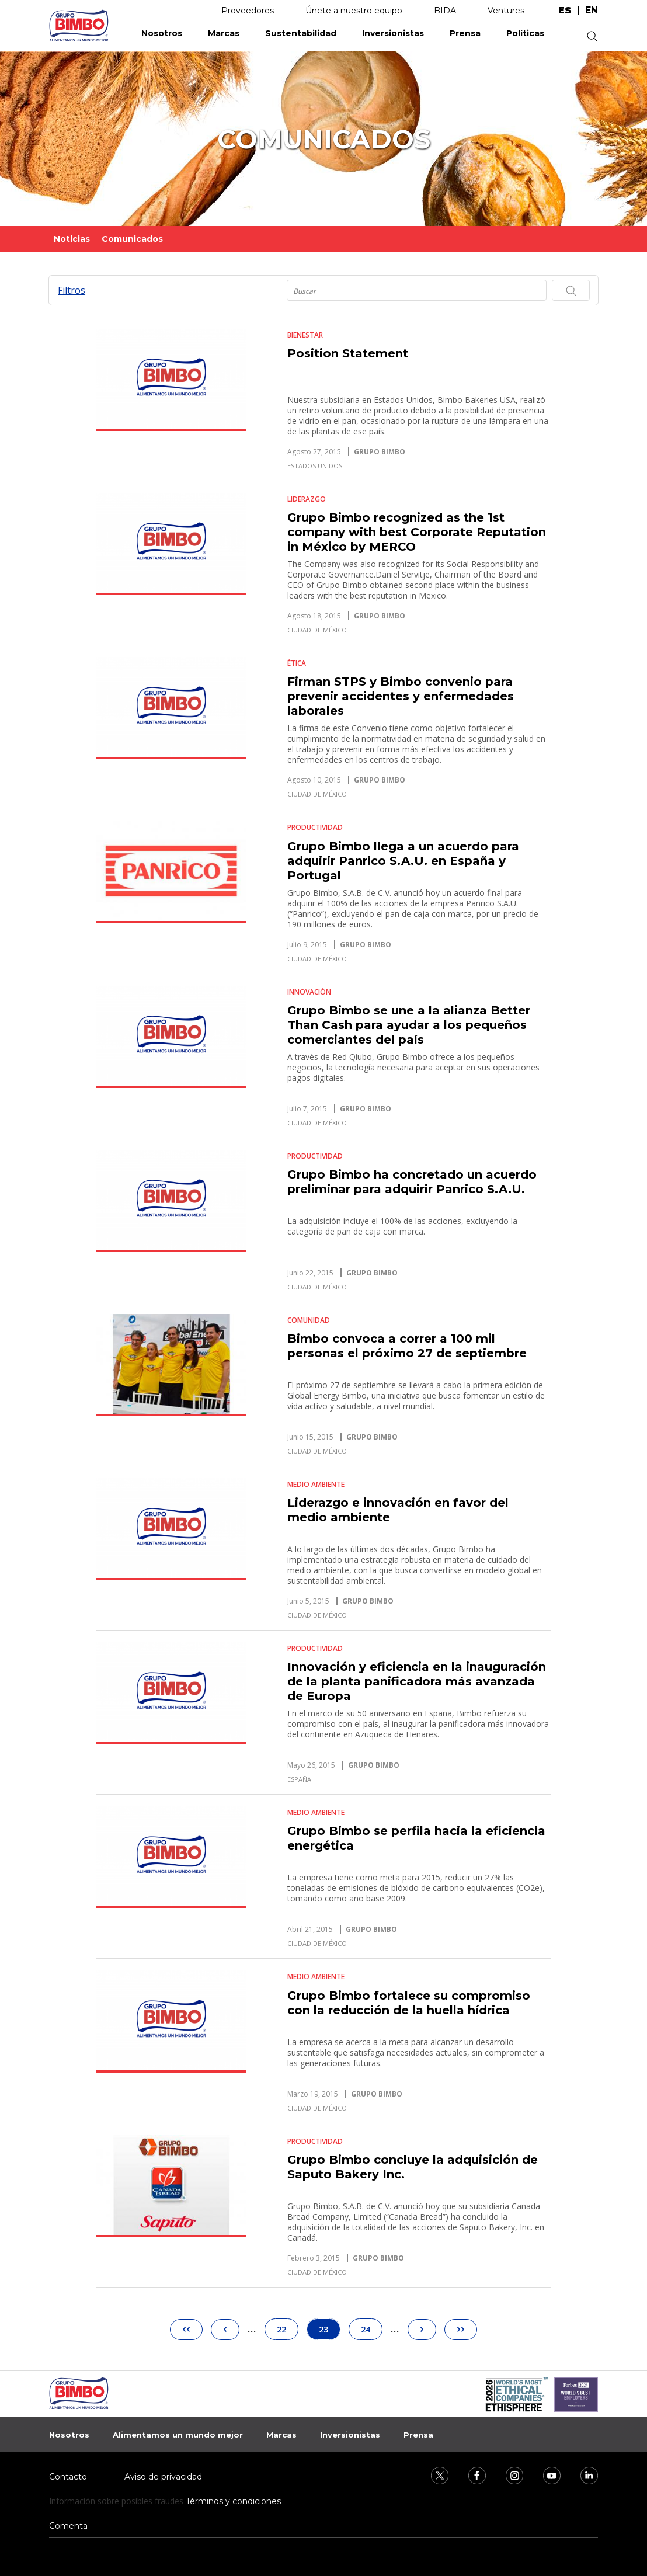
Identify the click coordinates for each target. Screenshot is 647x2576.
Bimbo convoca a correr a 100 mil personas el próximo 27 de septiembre (407, 1346)
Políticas (525, 33)
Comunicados (132, 239)
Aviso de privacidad (163, 2476)
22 (287, 2326)
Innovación (309, 992)
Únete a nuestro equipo (353, 10)
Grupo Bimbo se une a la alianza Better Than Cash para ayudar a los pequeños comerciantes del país (408, 1025)
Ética (296, 663)
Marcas (223, 33)
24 (371, 2326)
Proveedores (247, 10)
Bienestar (305, 335)
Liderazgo (306, 499)
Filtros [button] (71, 290)
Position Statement (347, 353)
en (591, 10)
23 (329, 2329)
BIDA (445, 10)
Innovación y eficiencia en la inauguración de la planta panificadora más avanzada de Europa (416, 1681)
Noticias (72, 239)
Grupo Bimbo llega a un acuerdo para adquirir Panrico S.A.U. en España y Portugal (403, 860)
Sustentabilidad (300, 33)
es (565, 10)
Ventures (506, 10)
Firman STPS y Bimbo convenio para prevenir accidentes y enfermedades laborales (400, 696)
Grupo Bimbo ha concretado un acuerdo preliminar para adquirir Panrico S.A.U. (412, 1181)
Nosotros (161, 33)
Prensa (465, 33)
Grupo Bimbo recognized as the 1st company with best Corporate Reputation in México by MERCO (416, 532)
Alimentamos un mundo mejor (178, 2434)
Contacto (68, 2476)
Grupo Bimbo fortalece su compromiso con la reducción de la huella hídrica (408, 2003)
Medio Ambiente (316, 1484)
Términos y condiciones (233, 2501)
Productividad (315, 827)
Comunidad (308, 1320)
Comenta (68, 2526)
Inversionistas (393, 33)
